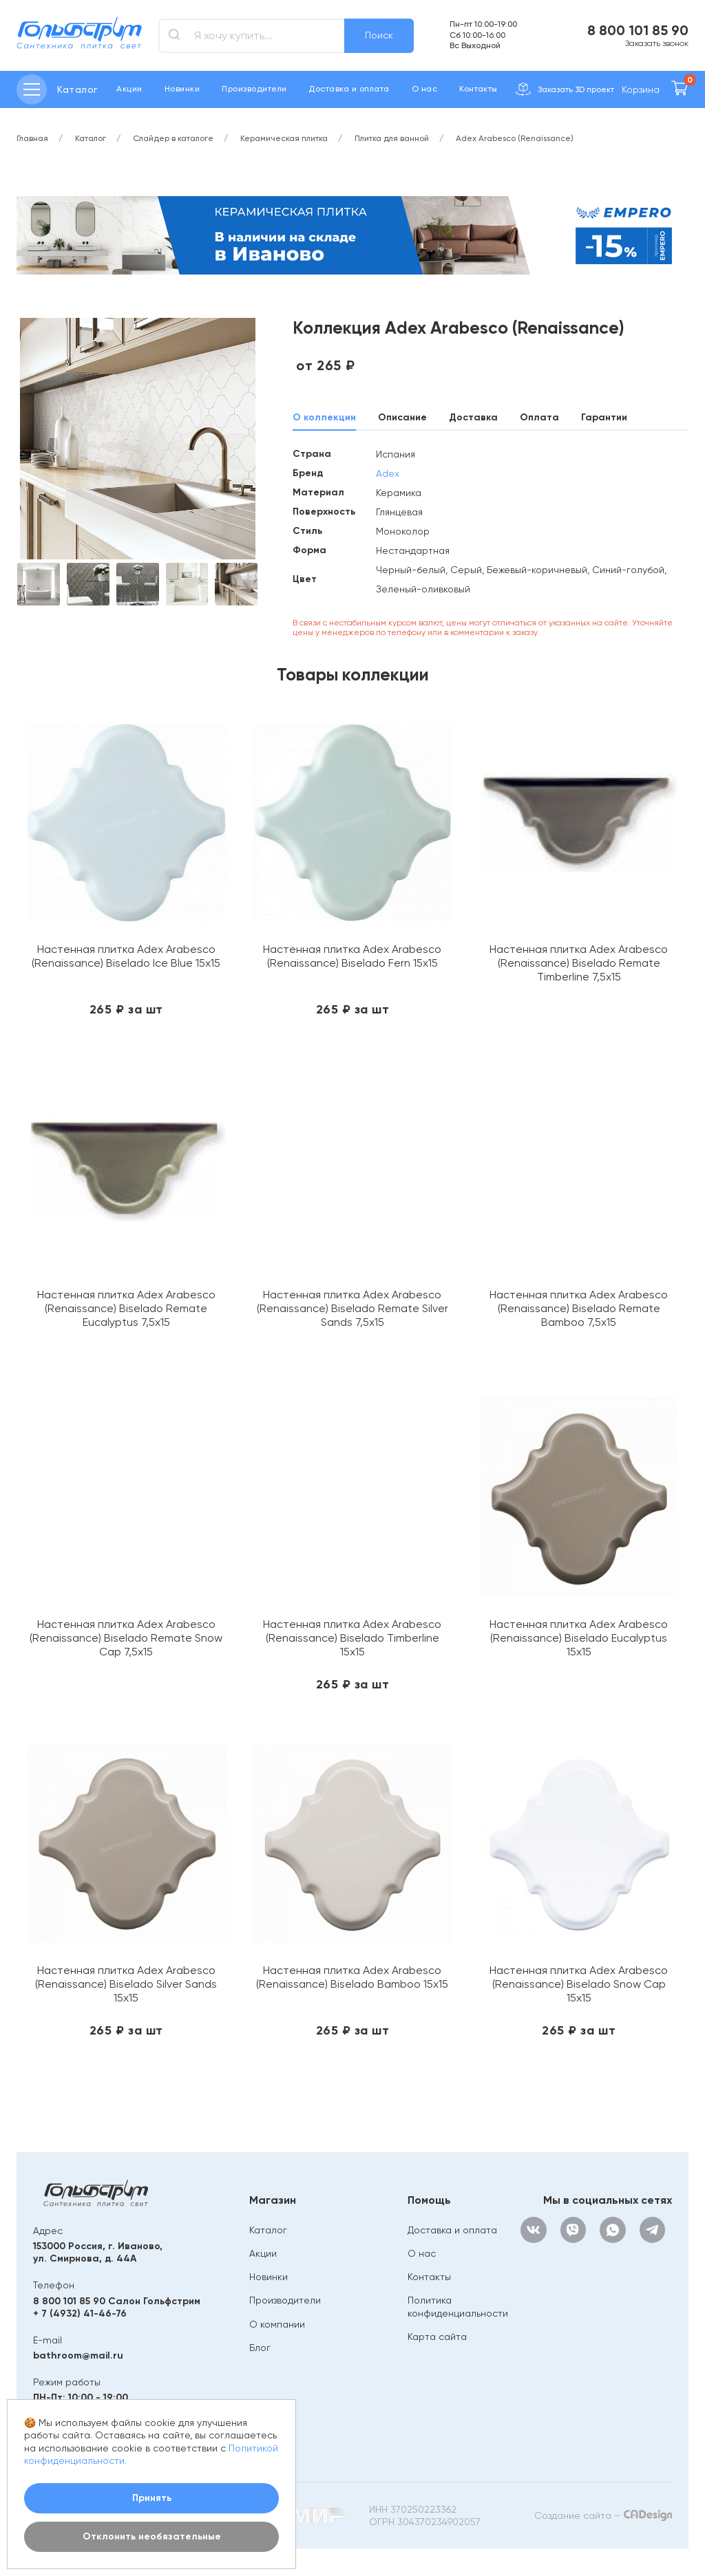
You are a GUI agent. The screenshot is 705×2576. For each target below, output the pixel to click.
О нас (424, 89)
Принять (151, 2498)
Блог (260, 2347)
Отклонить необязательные (152, 2536)
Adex (387, 473)
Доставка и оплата (348, 89)
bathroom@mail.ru (78, 2355)
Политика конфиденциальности (458, 2306)
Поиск (379, 35)
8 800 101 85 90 (637, 30)
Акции (129, 89)
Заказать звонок (656, 43)
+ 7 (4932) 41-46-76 (80, 2313)
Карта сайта (437, 2336)
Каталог (268, 2229)
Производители (254, 89)
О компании (277, 2324)
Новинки (182, 89)
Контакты (478, 89)
